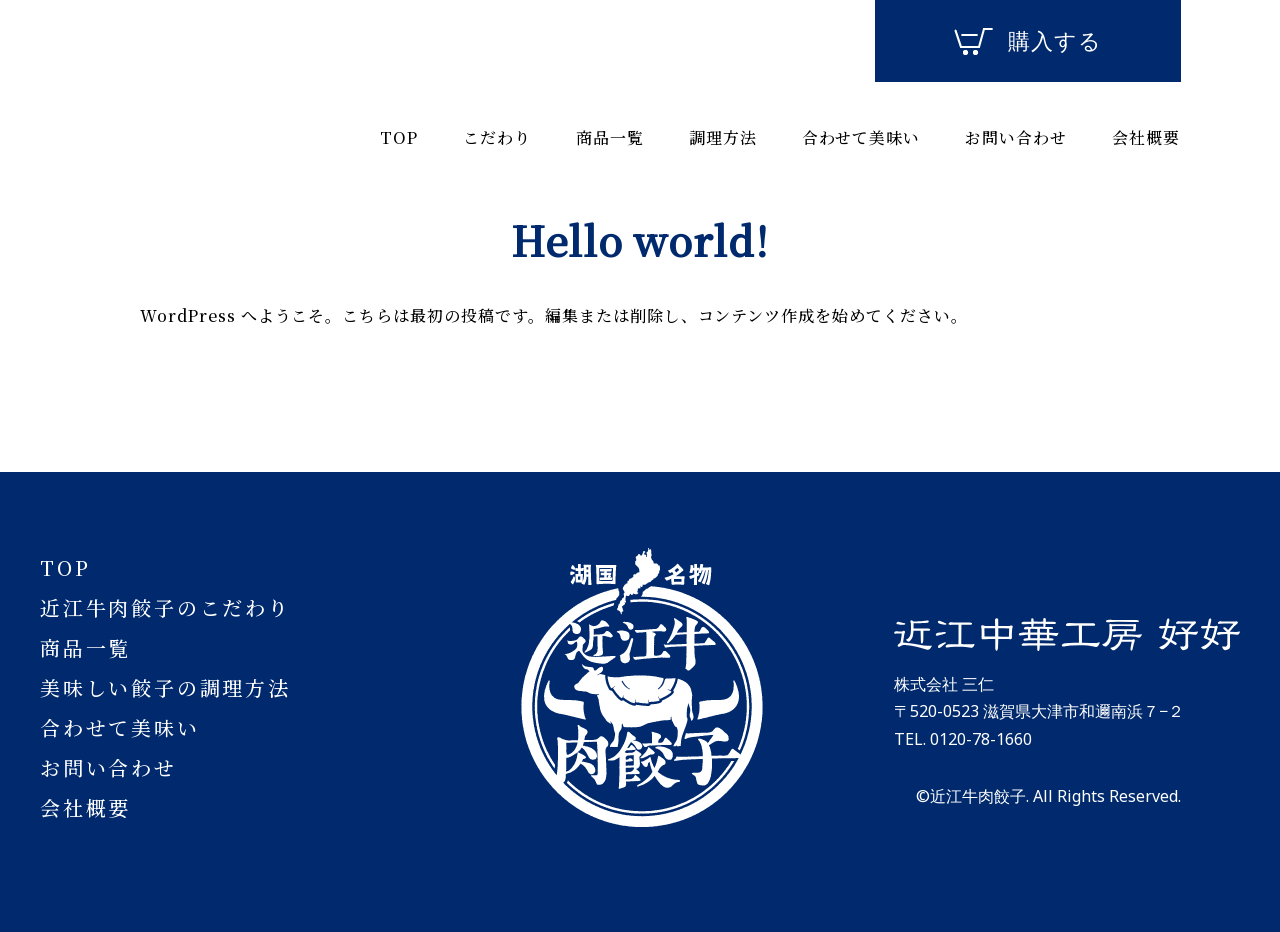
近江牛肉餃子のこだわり (165, 607)
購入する (1028, 42)
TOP (399, 137)
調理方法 (723, 137)
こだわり (497, 137)
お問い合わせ (1016, 137)
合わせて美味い (861, 137)
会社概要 (1146, 137)
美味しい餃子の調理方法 (165, 687)
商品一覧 (610, 137)
